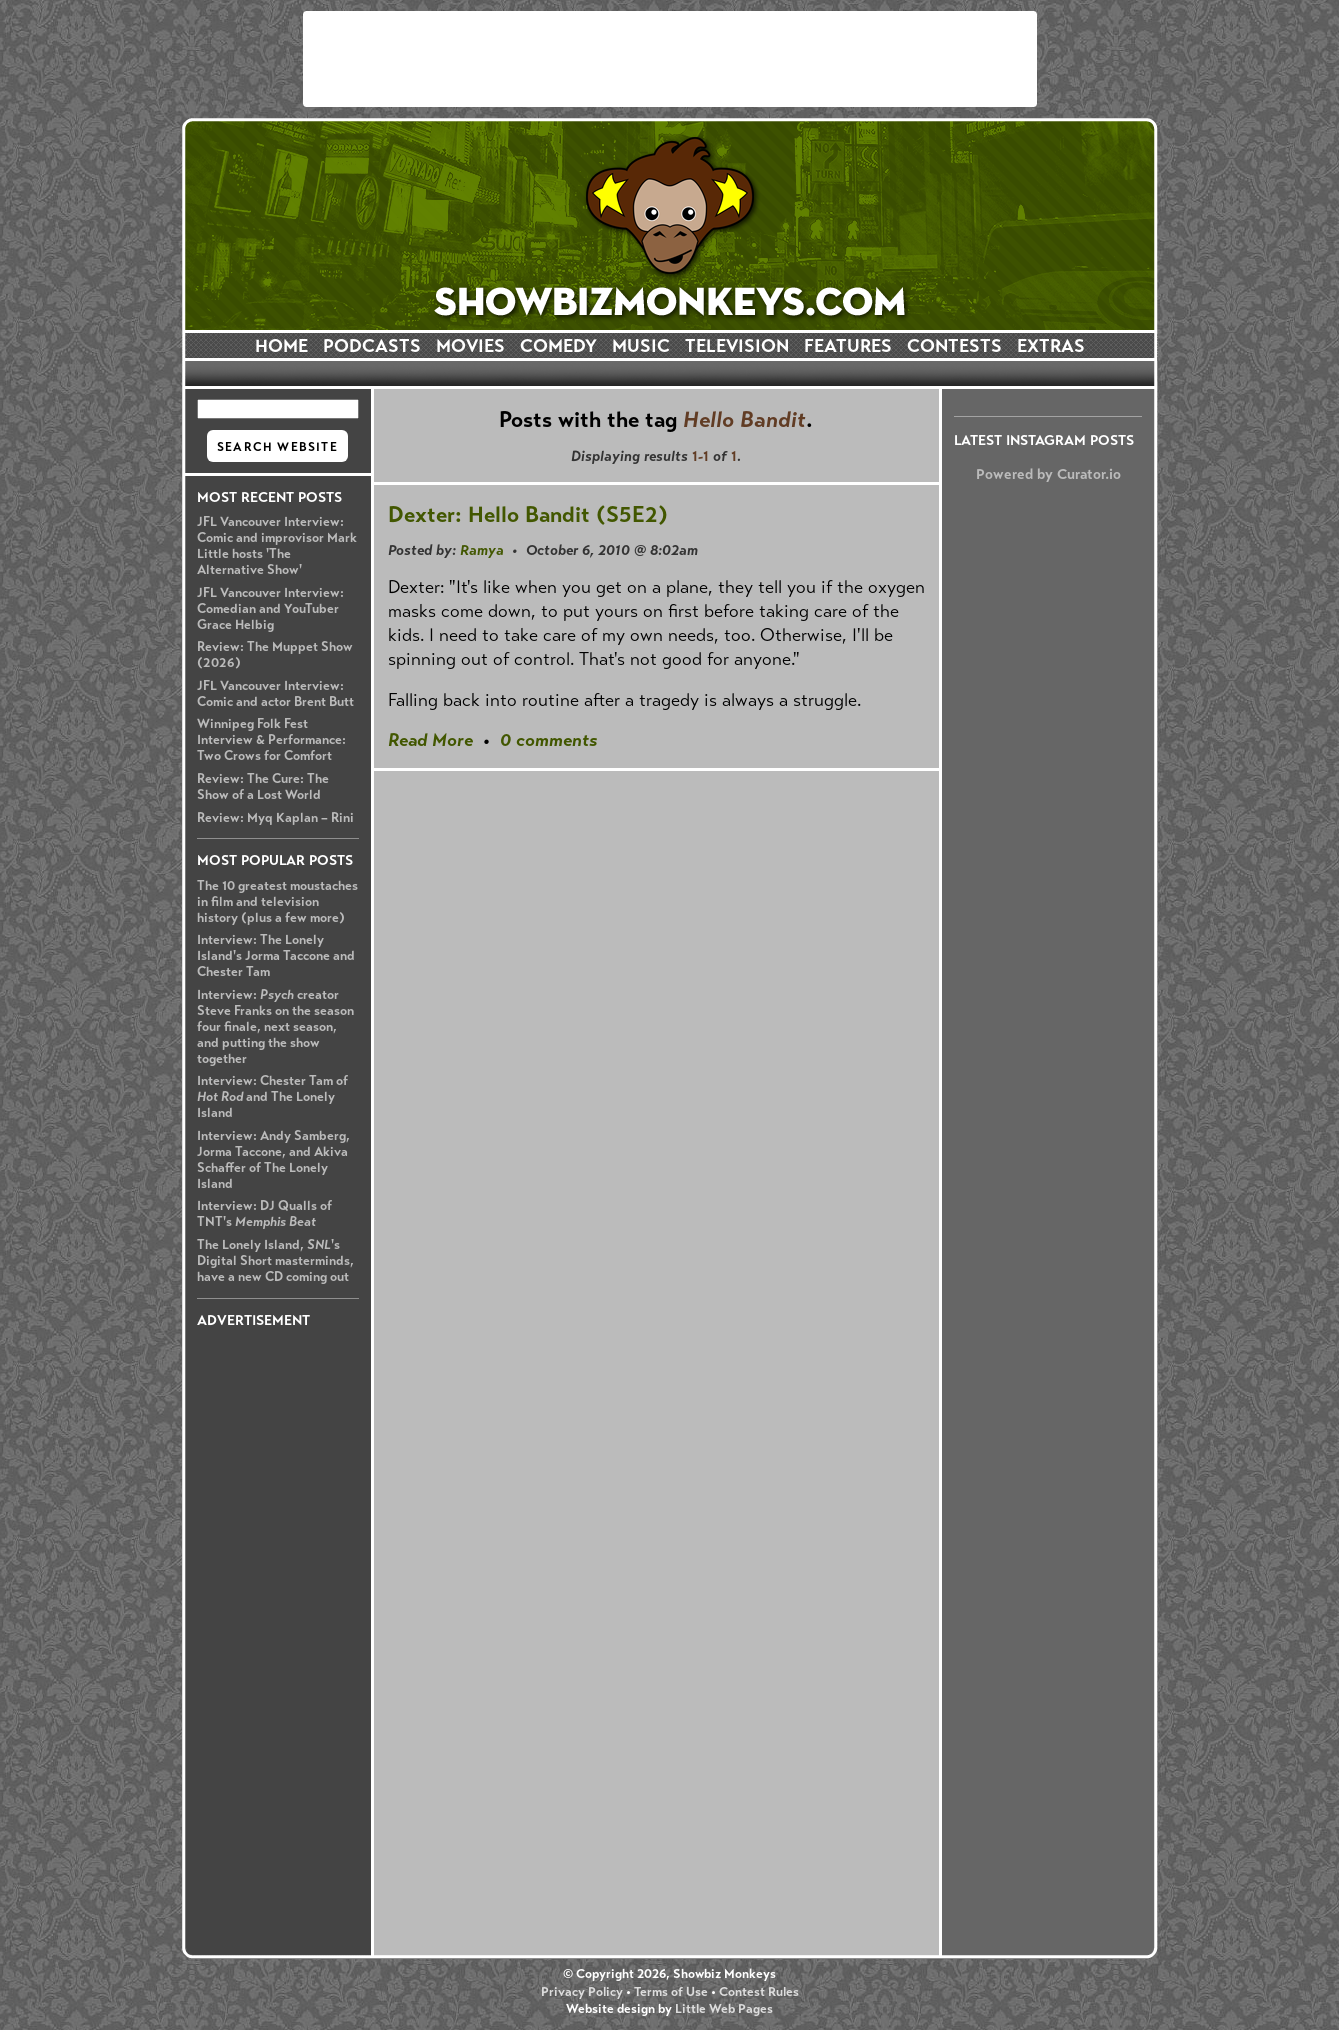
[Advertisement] (670, 59)
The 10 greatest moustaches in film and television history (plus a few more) (277, 902)
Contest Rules (759, 1992)
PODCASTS (372, 346)
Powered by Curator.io (1048, 474)
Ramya (482, 550)
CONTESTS (954, 346)
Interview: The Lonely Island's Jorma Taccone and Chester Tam (276, 956)
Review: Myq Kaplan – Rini (275, 818)
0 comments (548, 740)
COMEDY (558, 346)
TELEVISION (737, 346)
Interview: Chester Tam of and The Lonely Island (272, 1097)
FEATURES (848, 346)
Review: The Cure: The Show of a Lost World (263, 787)
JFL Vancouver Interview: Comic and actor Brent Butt (275, 694)
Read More (430, 740)
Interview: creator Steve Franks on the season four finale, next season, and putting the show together (275, 1027)
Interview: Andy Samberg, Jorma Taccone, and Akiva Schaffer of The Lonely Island (273, 1160)
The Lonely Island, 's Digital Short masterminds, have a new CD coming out (275, 1261)
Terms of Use (671, 1992)
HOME (281, 346)
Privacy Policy (582, 1992)
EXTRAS (1051, 346)
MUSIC (641, 346)
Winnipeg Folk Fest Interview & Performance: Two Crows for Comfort (271, 740)
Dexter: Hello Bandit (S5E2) (528, 514)
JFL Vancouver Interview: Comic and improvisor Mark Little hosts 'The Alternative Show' (277, 546)
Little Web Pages (724, 2009)
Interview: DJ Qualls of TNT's (264, 1214)
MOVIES (470, 346)
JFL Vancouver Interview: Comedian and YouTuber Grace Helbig (270, 609)
